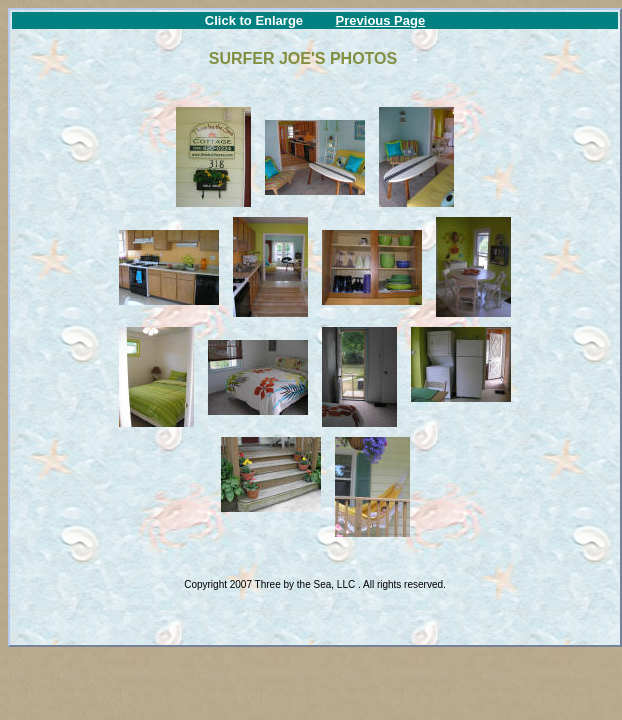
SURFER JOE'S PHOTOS (305, 58)
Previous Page (381, 20)
